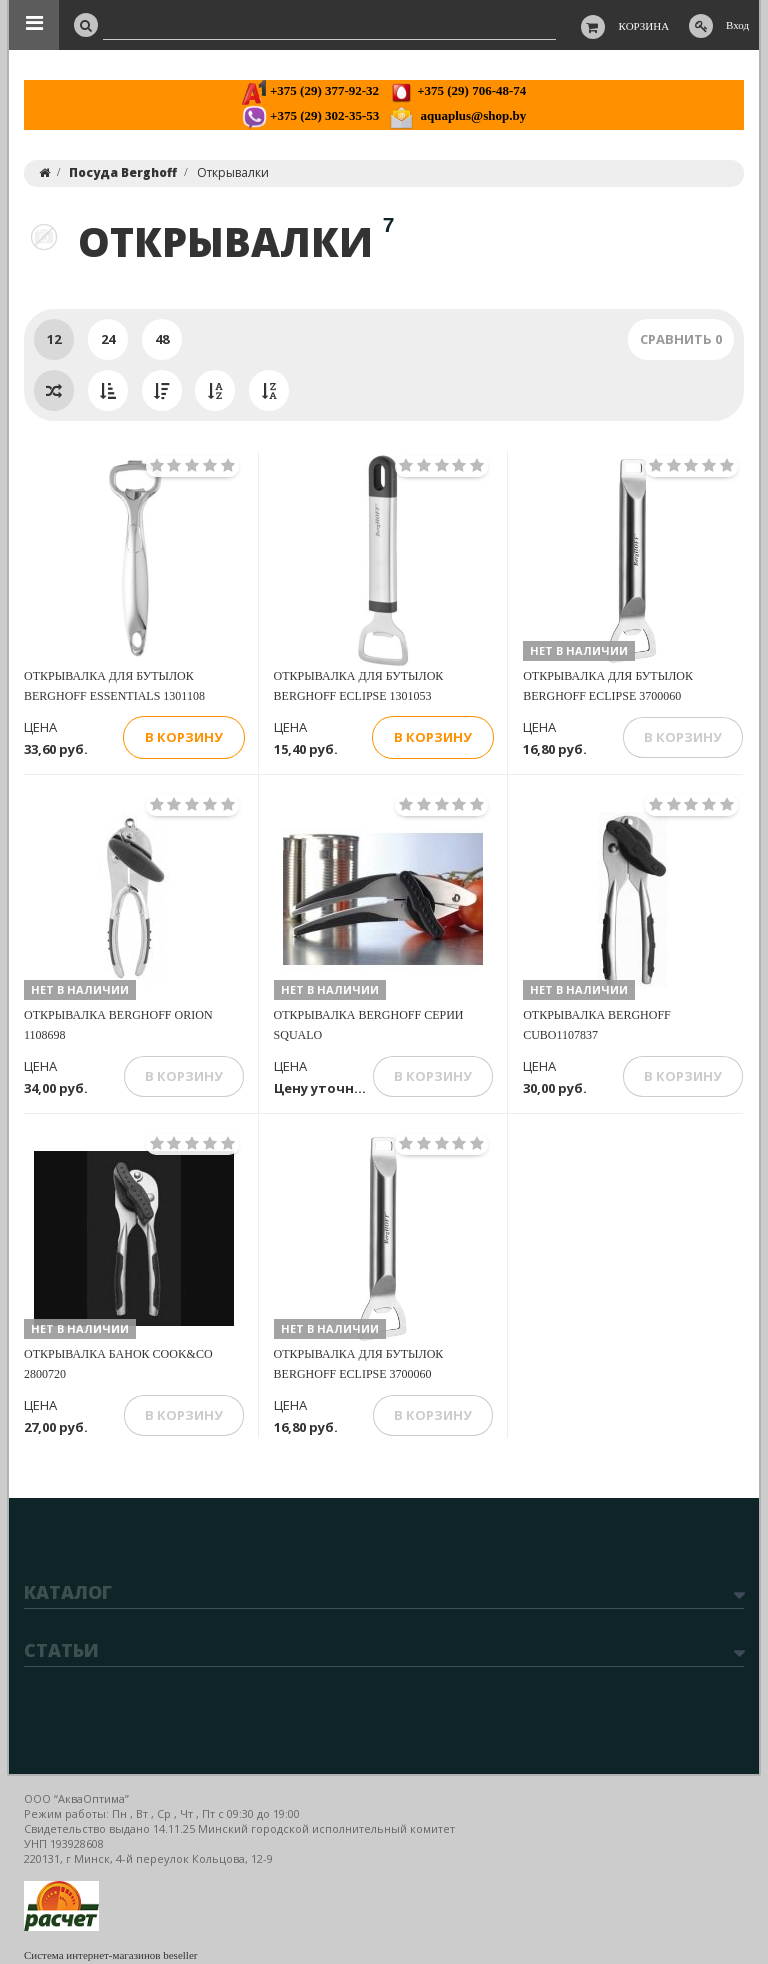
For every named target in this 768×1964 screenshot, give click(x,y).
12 (54, 339)
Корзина (644, 26)
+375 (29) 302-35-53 (310, 115)
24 (108, 339)
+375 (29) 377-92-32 (310, 90)
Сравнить (681, 339)
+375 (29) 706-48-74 (457, 90)
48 (162, 339)
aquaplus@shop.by (457, 115)
